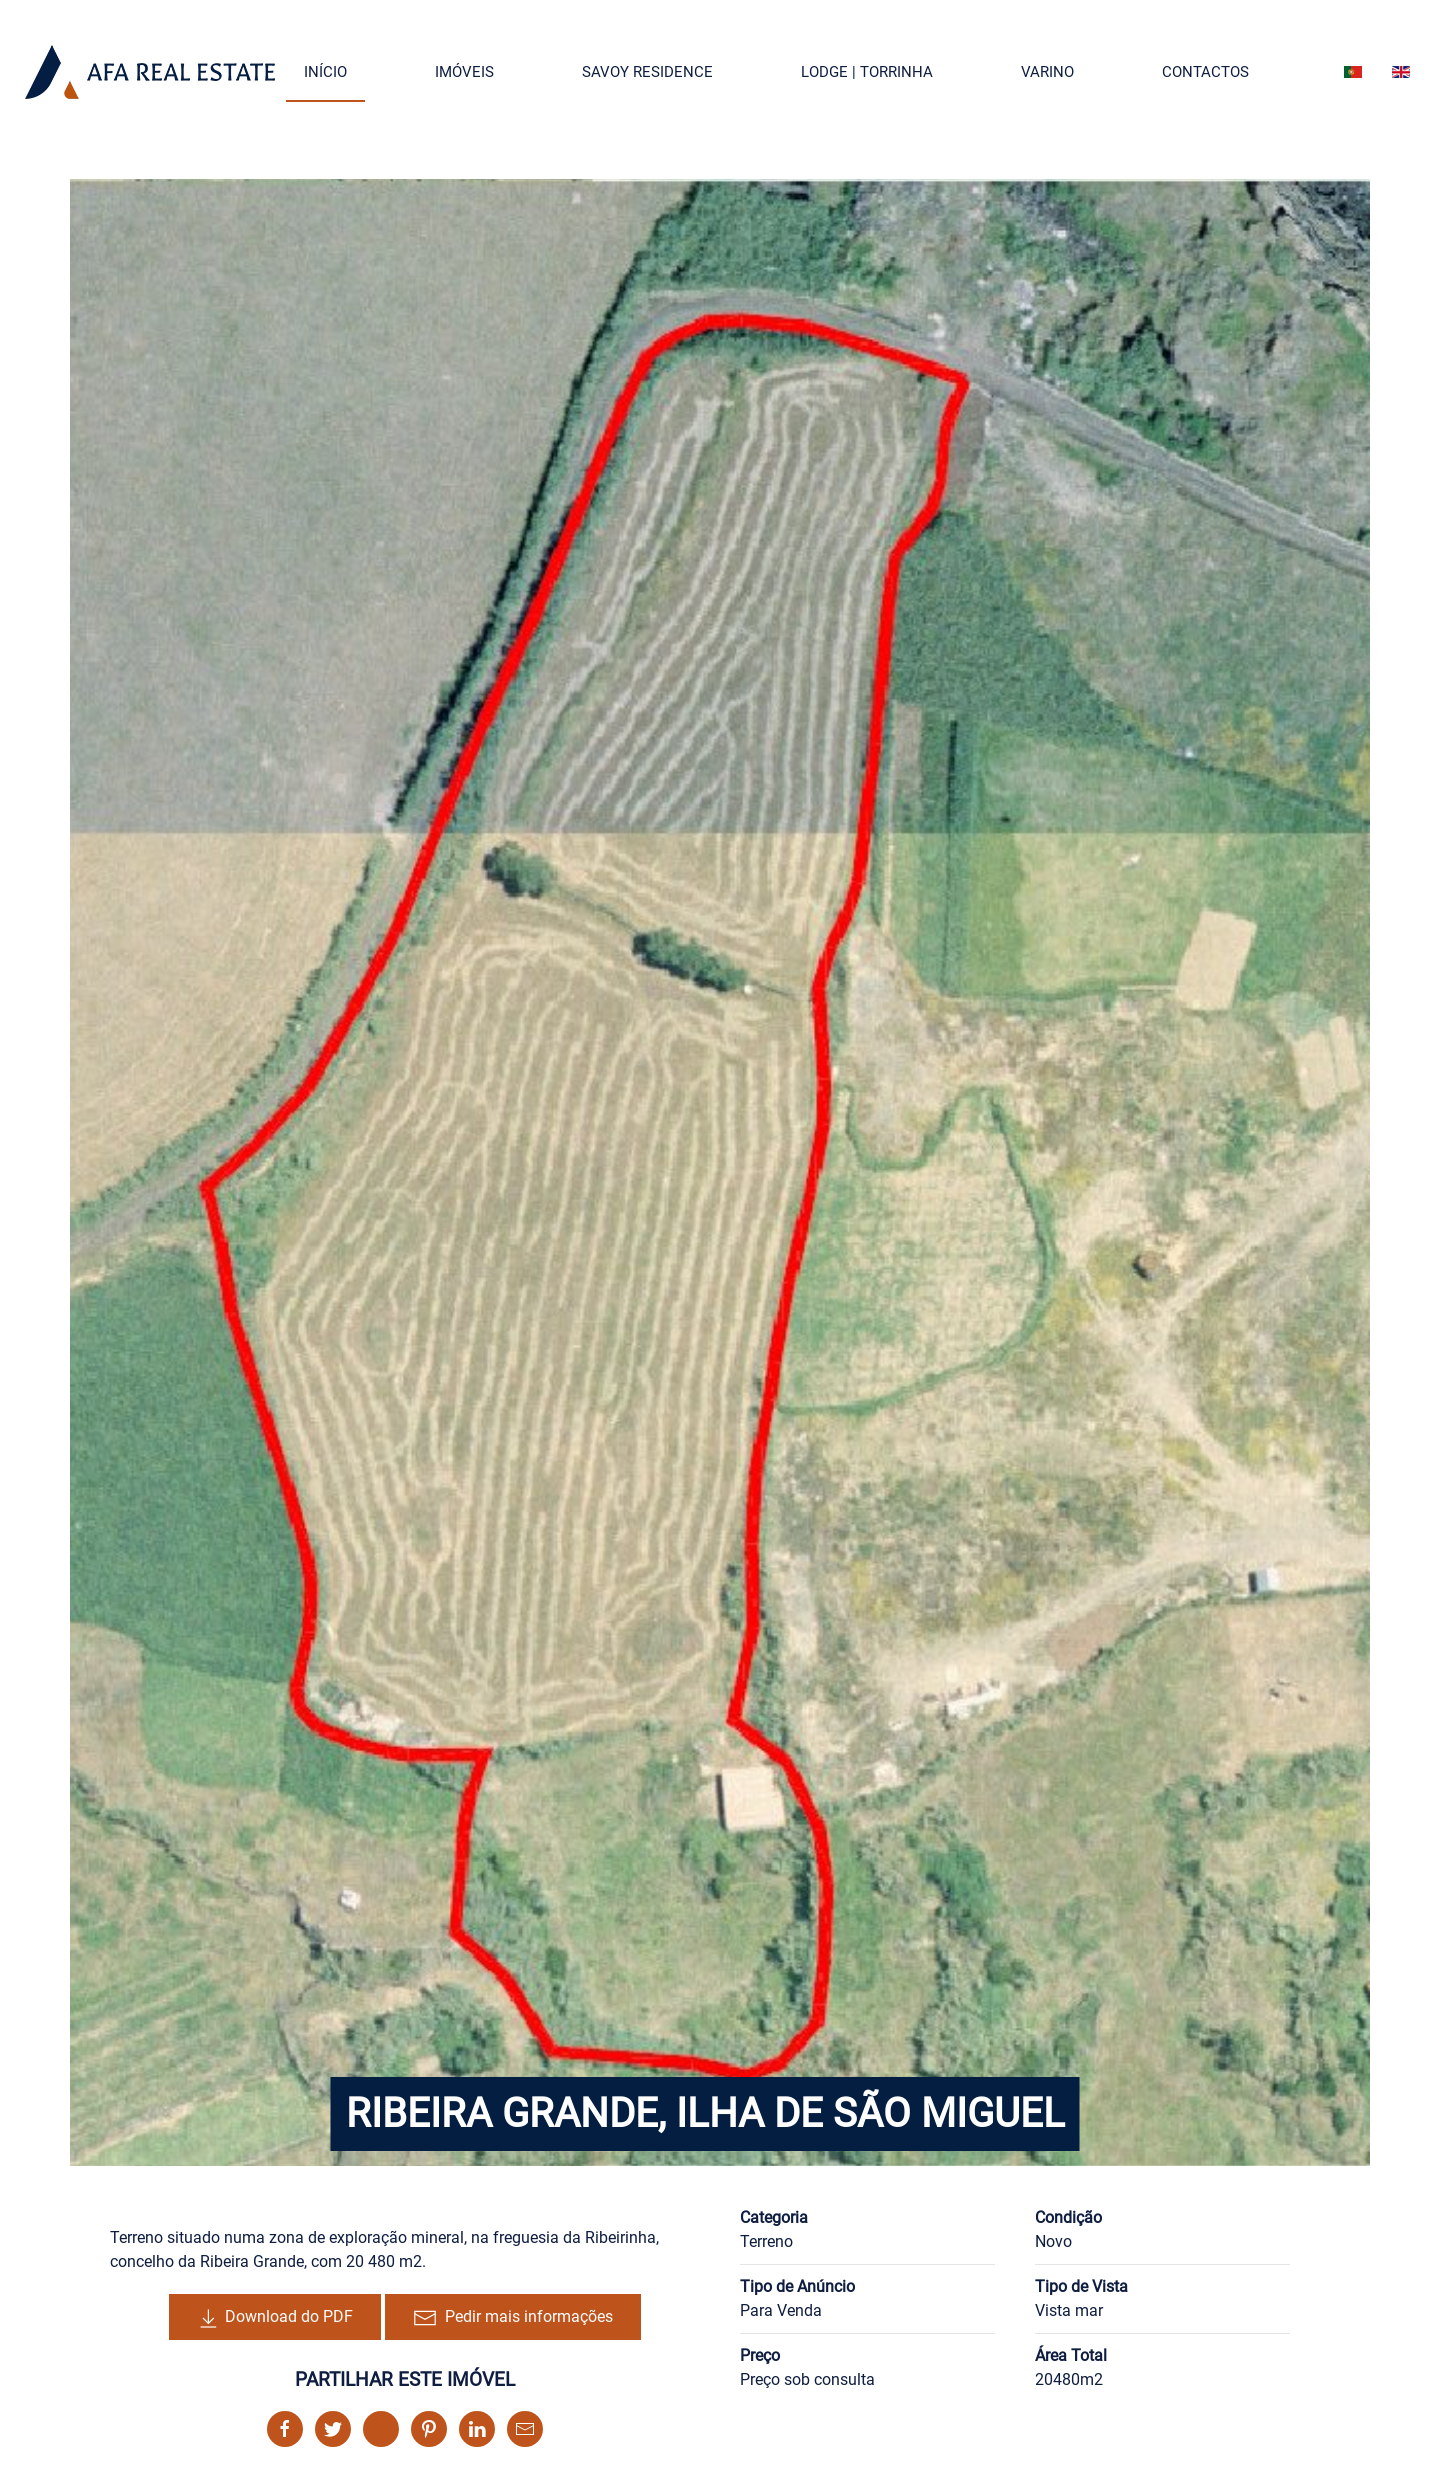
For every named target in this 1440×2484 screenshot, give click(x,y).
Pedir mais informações (513, 2318)
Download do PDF (275, 2318)
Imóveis (464, 72)
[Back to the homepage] (150, 72)
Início (325, 72)
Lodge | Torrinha (867, 72)
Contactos (1205, 72)
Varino (1047, 72)
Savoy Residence (647, 72)
